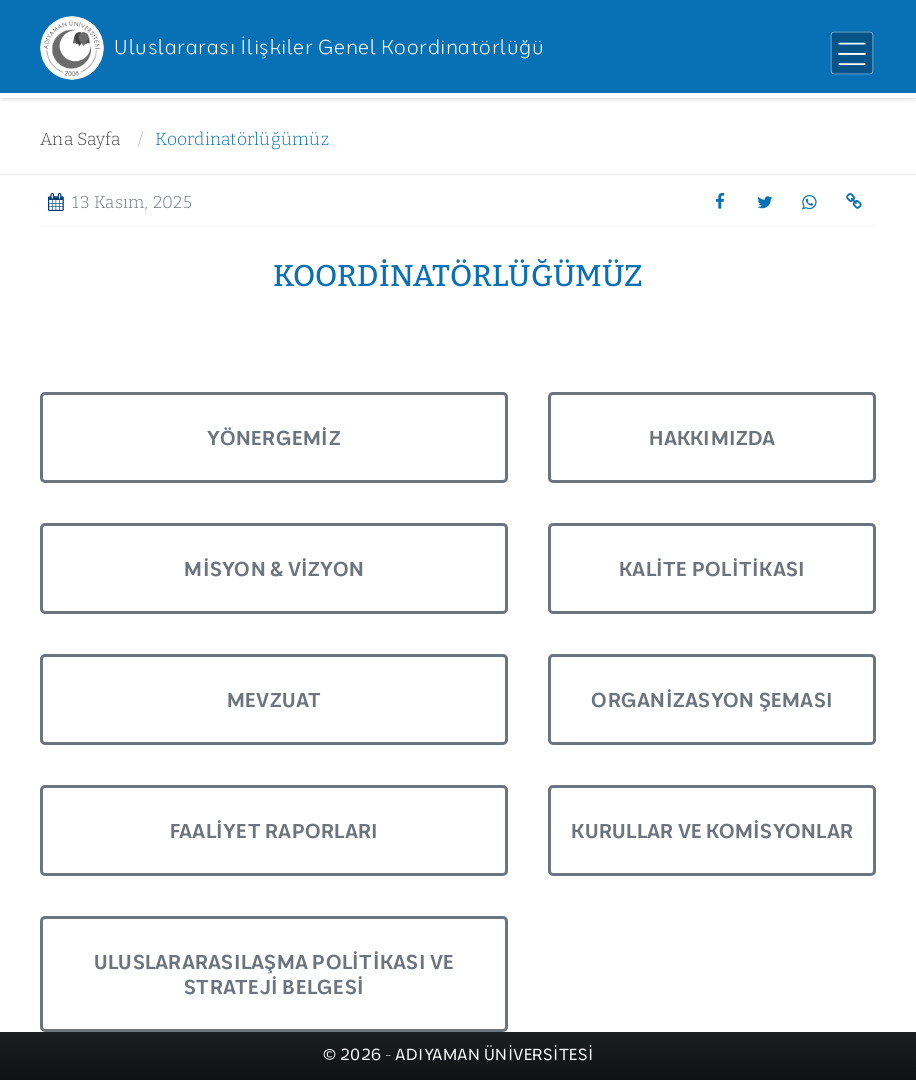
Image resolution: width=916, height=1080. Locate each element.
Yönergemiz (274, 437)
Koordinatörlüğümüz (242, 139)
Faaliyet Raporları (274, 830)
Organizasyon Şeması (712, 699)
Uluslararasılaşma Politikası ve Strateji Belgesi (274, 974)
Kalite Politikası (712, 568)
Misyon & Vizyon (274, 568)
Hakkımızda (712, 437)
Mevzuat (274, 699)
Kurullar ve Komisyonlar (712, 830)
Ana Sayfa (80, 139)
